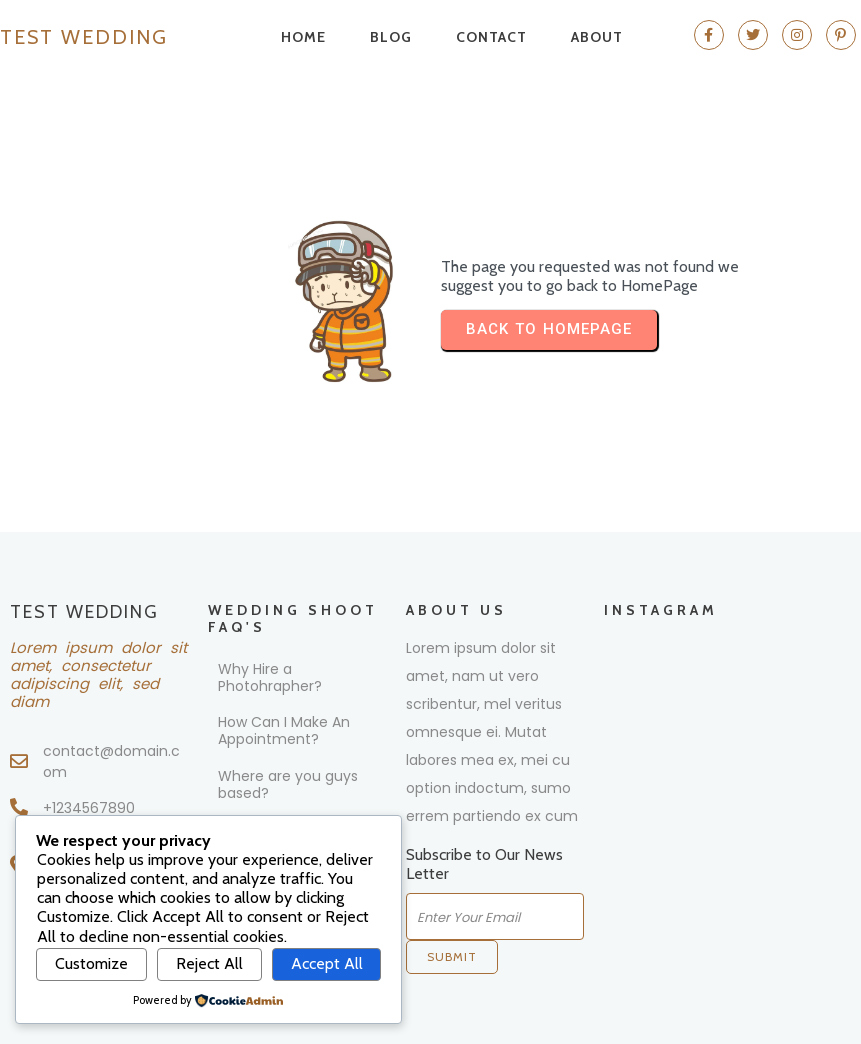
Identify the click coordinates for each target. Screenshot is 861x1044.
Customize (91, 963)
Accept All (327, 963)
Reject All (209, 963)
